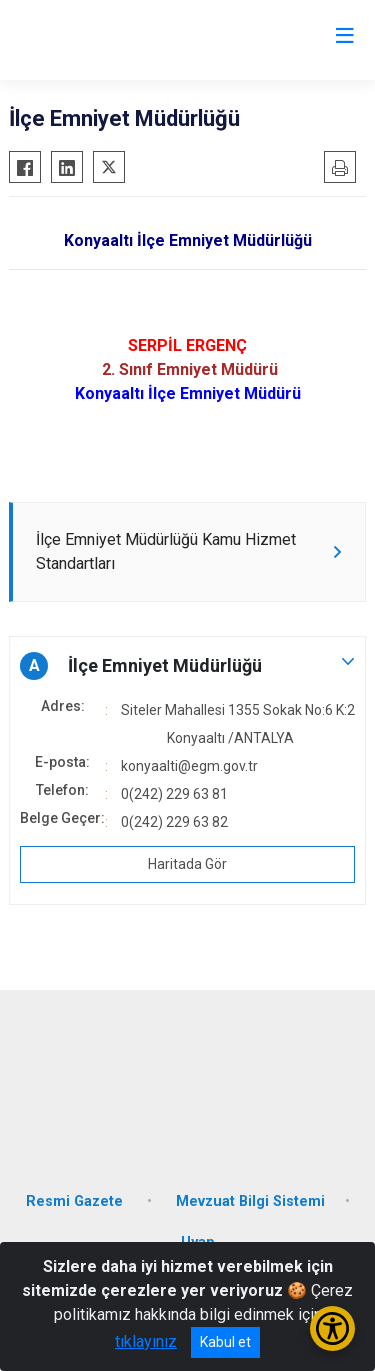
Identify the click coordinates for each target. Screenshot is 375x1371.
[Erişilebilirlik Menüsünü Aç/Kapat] (332, 1328)
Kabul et (225, 1342)
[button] (187, 666)
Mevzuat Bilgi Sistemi (250, 1201)
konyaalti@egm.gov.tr (189, 766)
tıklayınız (146, 1341)
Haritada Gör (187, 864)
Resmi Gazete (76, 1201)
